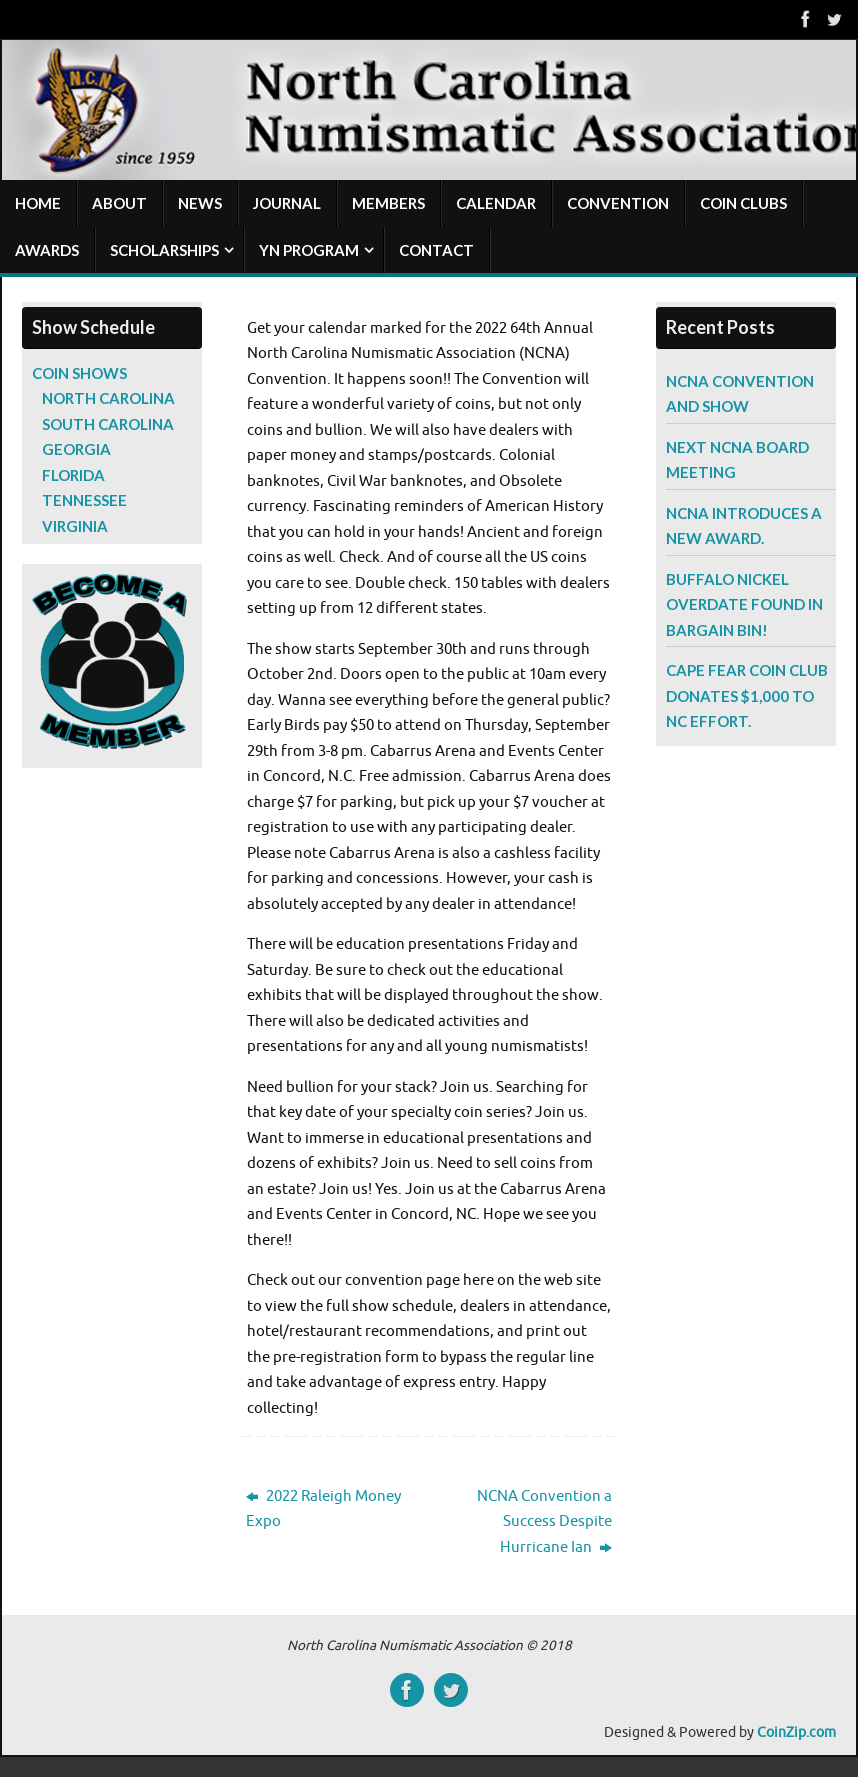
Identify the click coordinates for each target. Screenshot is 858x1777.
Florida (73, 475)
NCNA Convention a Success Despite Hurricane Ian (544, 1522)
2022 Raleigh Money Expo (323, 1509)
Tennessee (84, 500)
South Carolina (108, 424)
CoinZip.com (796, 1732)
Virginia (75, 526)
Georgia (76, 449)
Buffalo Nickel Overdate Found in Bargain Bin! (744, 604)
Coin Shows (79, 373)
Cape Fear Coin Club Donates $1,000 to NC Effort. (747, 695)
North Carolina (108, 398)
